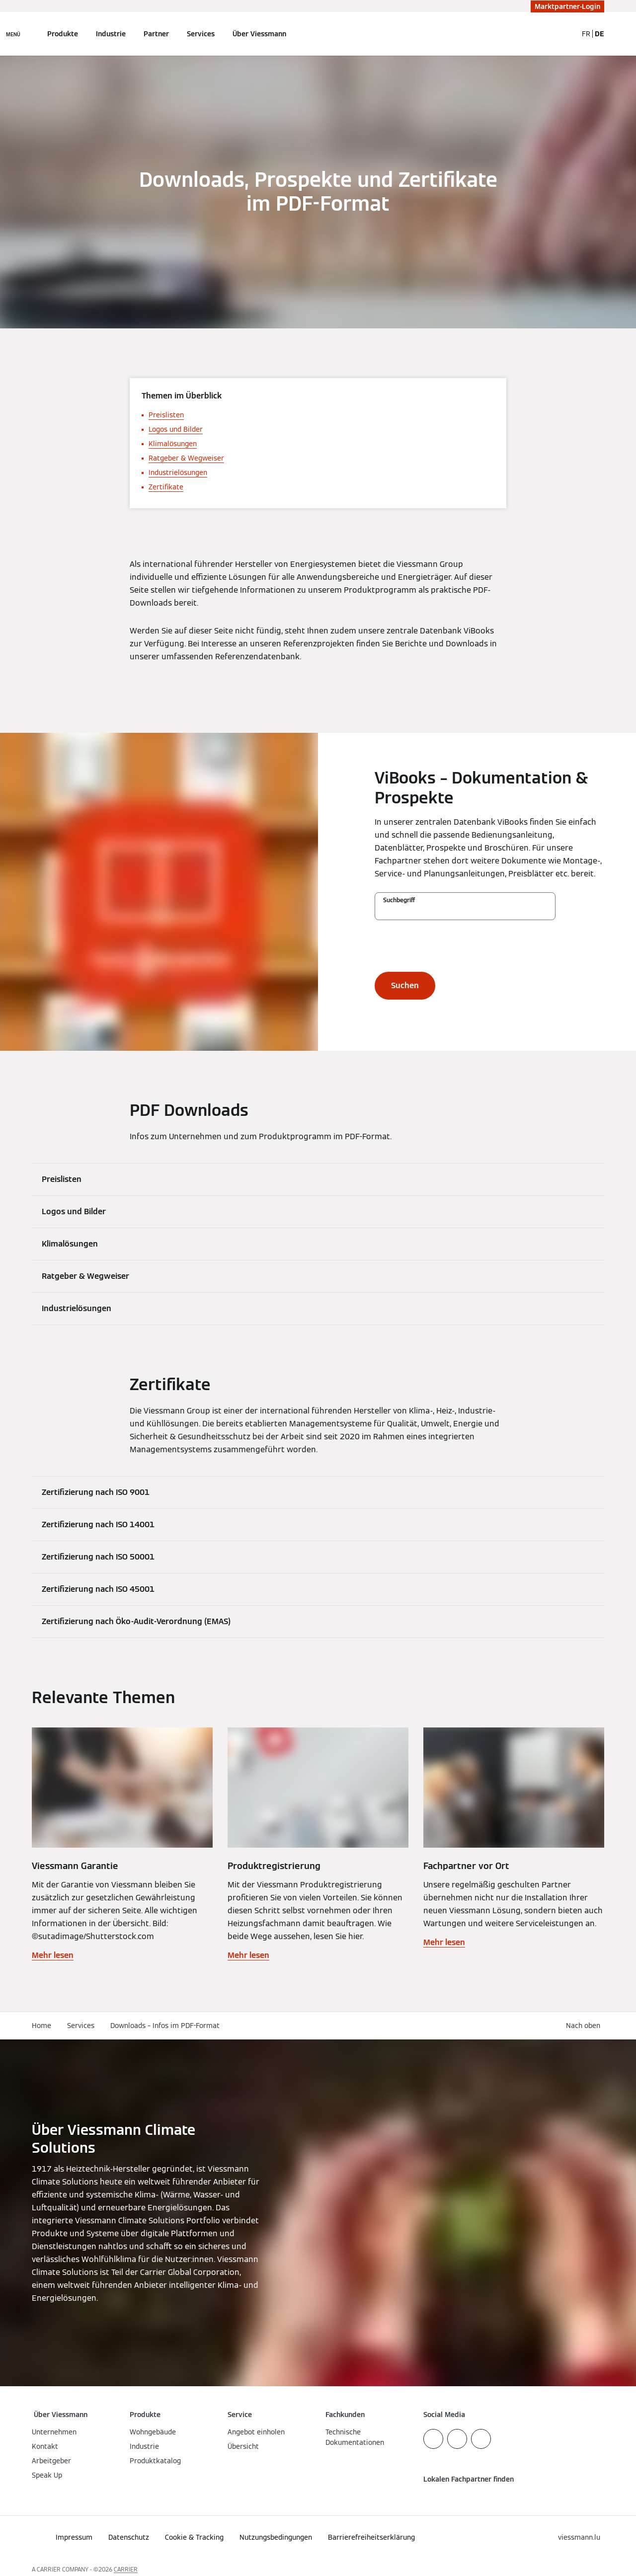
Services (201, 33)
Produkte (62, 33)
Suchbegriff (399, 900)
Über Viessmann (259, 33)
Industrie (111, 33)
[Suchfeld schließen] (565, 34)
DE (599, 33)
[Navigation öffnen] (13, 34)
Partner (156, 33)
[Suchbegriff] (465, 911)
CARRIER (126, 2569)
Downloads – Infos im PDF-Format (165, 2025)
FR (586, 33)
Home (41, 2025)
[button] (585, 2026)
